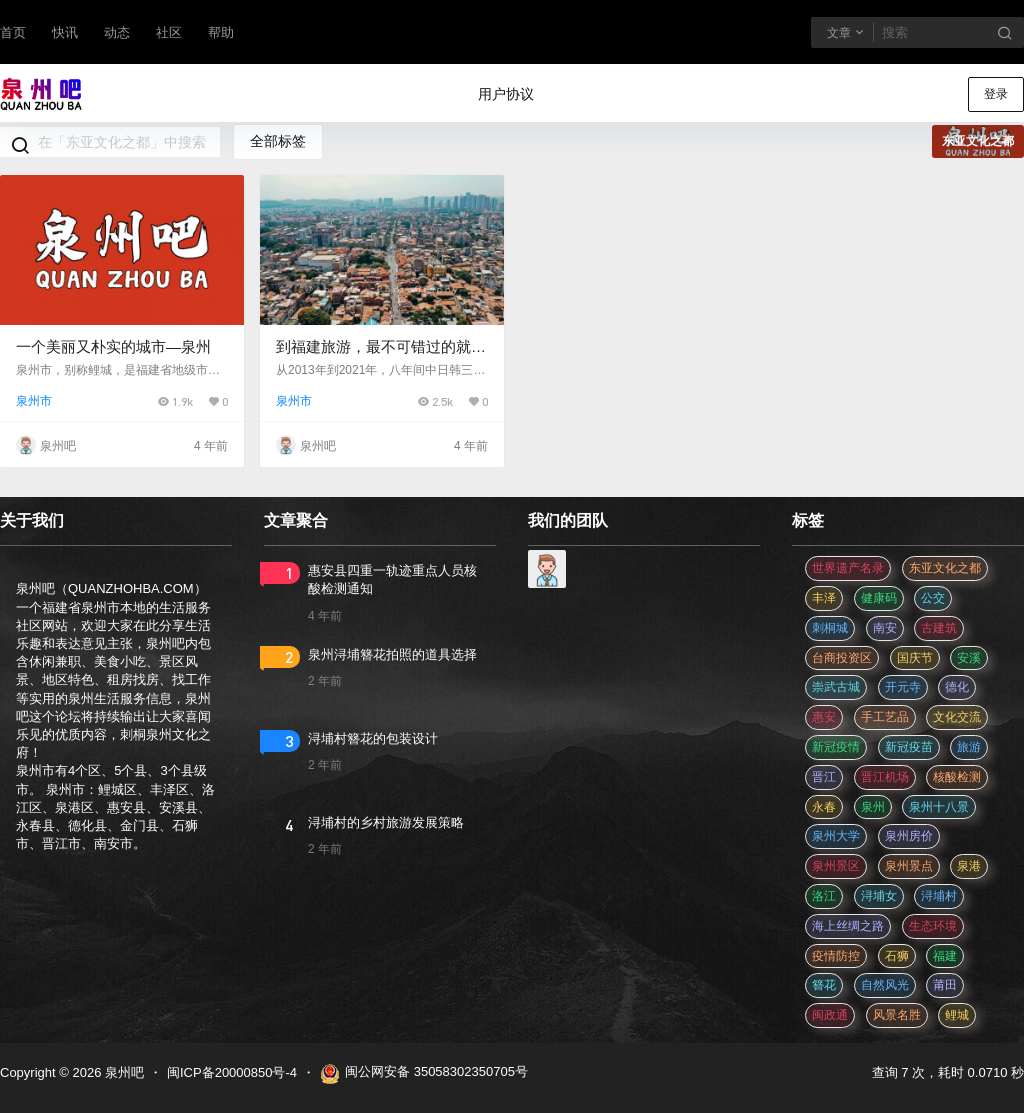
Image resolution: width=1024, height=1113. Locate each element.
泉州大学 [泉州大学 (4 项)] (836, 836)
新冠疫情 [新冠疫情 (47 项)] (836, 747)
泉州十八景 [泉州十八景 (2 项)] (939, 807)
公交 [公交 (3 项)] (933, 598)
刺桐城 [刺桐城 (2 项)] (830, 628)
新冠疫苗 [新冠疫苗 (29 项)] (909, 747)
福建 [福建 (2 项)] (945, 956)
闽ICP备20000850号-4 (232, 1072)
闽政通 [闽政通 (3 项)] (830, 1015)
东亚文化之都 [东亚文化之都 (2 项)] (945, 568)
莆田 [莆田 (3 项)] (945, 985)
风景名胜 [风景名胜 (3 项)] (897, 1015)
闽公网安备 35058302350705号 (424, 1074)
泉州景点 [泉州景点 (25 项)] (909, 866)
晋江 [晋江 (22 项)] (824, 777)
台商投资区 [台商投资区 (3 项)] (842, 658)
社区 (169, 32)
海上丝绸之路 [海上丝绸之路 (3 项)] (848, 926)
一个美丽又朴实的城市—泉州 (113, 346)
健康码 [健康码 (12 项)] (879, 598)
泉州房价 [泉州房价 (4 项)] (909, 836)
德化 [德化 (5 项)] (957, 687)
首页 (13, 32)
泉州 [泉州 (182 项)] (873, 807)
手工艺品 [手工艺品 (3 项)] (885, 717)
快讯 (65, 32)
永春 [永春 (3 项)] (824, 807)
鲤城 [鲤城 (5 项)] (957, 1015)
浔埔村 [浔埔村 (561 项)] (939, 896)
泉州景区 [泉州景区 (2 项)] (836, 866)
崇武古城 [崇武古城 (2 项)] (836, 687)
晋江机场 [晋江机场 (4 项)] (885, 777)
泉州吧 (122, 1072)
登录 (996, 94)
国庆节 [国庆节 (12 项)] (915, 658)
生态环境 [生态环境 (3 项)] (933, 926)
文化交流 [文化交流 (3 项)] (957, 717)
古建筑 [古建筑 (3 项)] (939, 628)
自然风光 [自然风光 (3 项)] (885, 985)
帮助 (221, 32)
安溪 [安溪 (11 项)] (969, 658)
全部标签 (278, 141)
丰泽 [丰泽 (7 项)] (824, 598)
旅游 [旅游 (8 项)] (969, 747)
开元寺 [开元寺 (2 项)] (903, 687)
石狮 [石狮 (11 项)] (897, 956)
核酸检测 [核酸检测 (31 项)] (957, 777)
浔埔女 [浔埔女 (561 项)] (879, 896)
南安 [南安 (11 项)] (885, 628)
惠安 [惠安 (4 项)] (824, 717)
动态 (117, 32)
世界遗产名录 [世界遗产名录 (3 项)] (848, 568)
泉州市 (34, 401)
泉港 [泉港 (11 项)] (969, 866)
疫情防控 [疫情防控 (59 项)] (836, 956)
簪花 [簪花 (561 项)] (824, 985)
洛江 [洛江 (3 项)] (824, 896)
